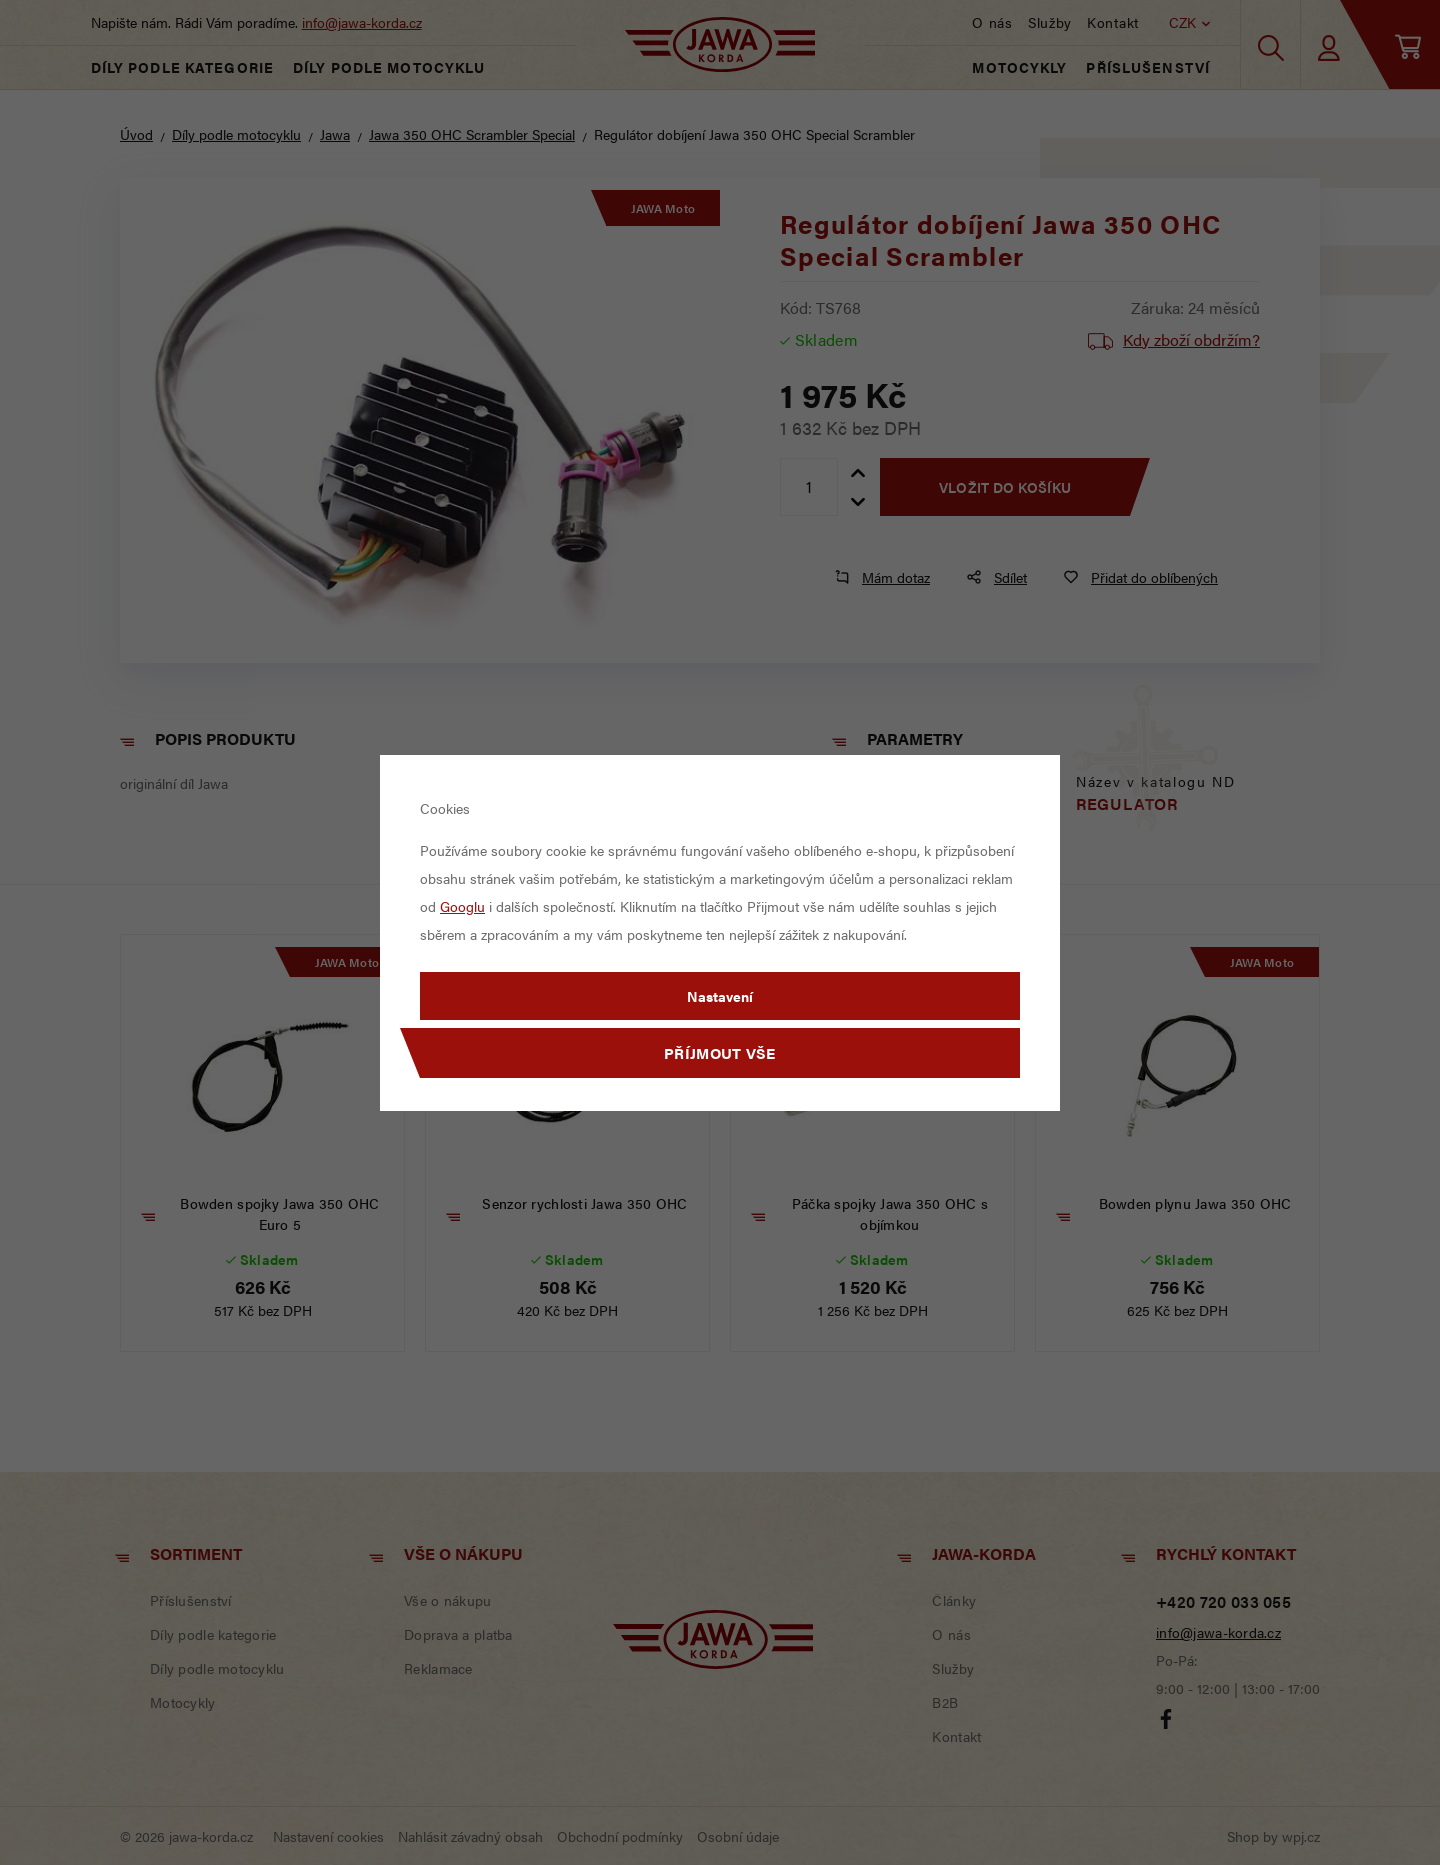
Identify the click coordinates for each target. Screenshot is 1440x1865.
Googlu (462, 906)
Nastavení (720, 996)
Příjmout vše (720, 1052)
